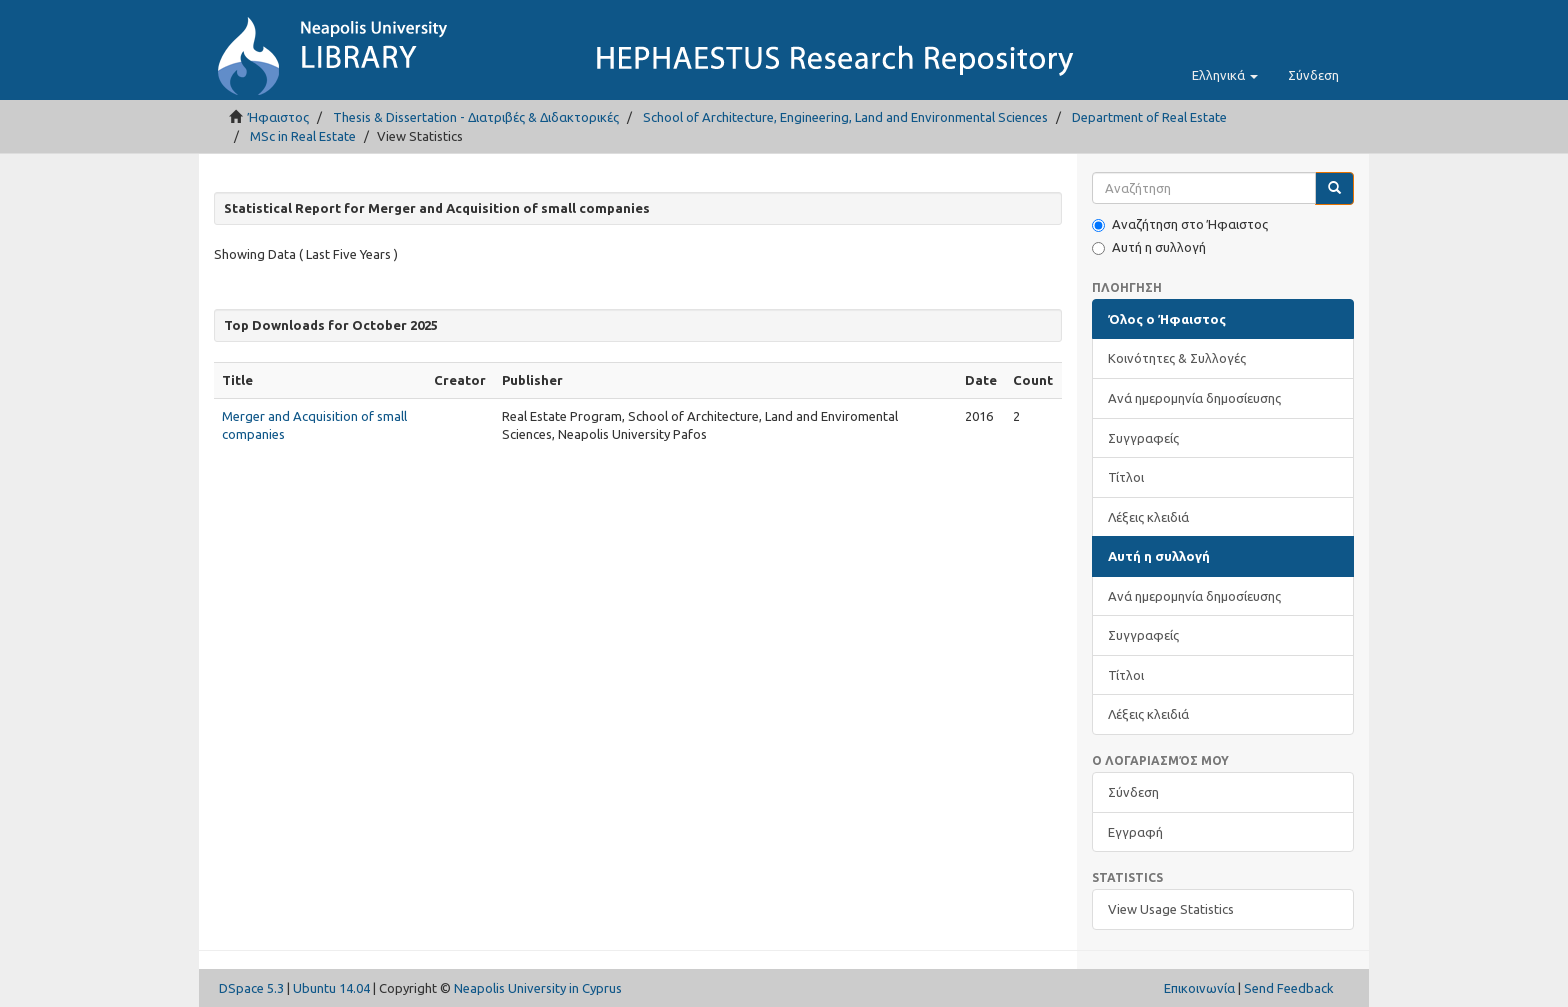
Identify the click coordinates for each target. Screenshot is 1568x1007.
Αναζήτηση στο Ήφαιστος (1180, 224)
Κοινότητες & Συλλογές (1177, 358)
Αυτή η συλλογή (1149, 247)
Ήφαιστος (278, 117)
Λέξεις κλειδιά (1148, 517)
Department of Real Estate (1149, 117)
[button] (1225, 75)
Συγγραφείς (1143, 438)
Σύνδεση (1133, 792)
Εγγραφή (1135, 832)
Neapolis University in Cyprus (538, 988)
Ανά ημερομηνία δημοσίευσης (1194, 398)
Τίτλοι (1126, 477)
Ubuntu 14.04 (331, 988)
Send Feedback (1289, 988)
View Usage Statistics (1171, 909)
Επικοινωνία (1199, 988)
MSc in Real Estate (303, 136)
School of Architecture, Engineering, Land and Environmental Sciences (845, 117)
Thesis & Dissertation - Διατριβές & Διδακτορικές (476, 117)
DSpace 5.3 (251, 988)
